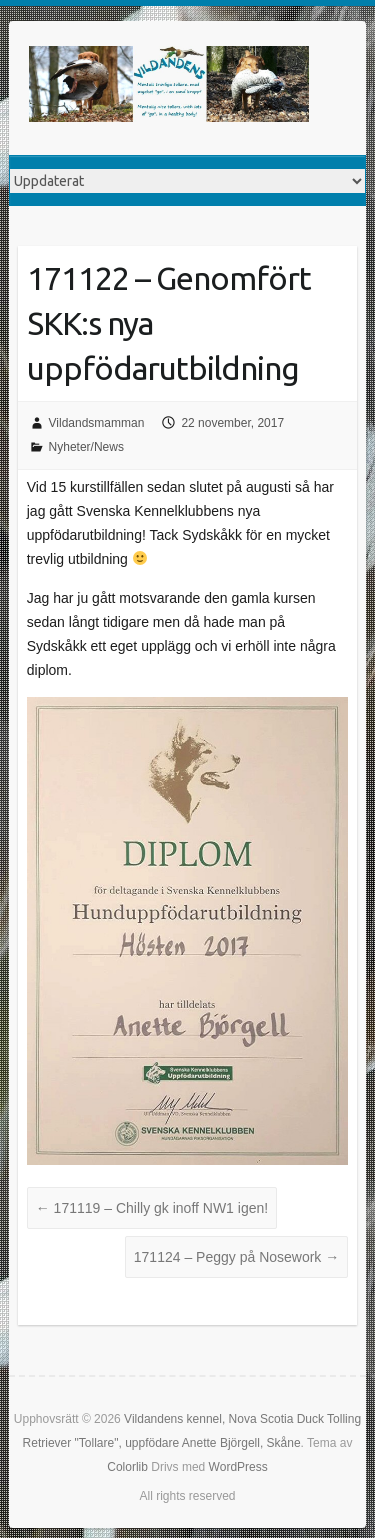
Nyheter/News (86, 447)
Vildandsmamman (97, 423)
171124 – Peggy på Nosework (236, 1257)
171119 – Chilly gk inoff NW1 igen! (152, 1208)
